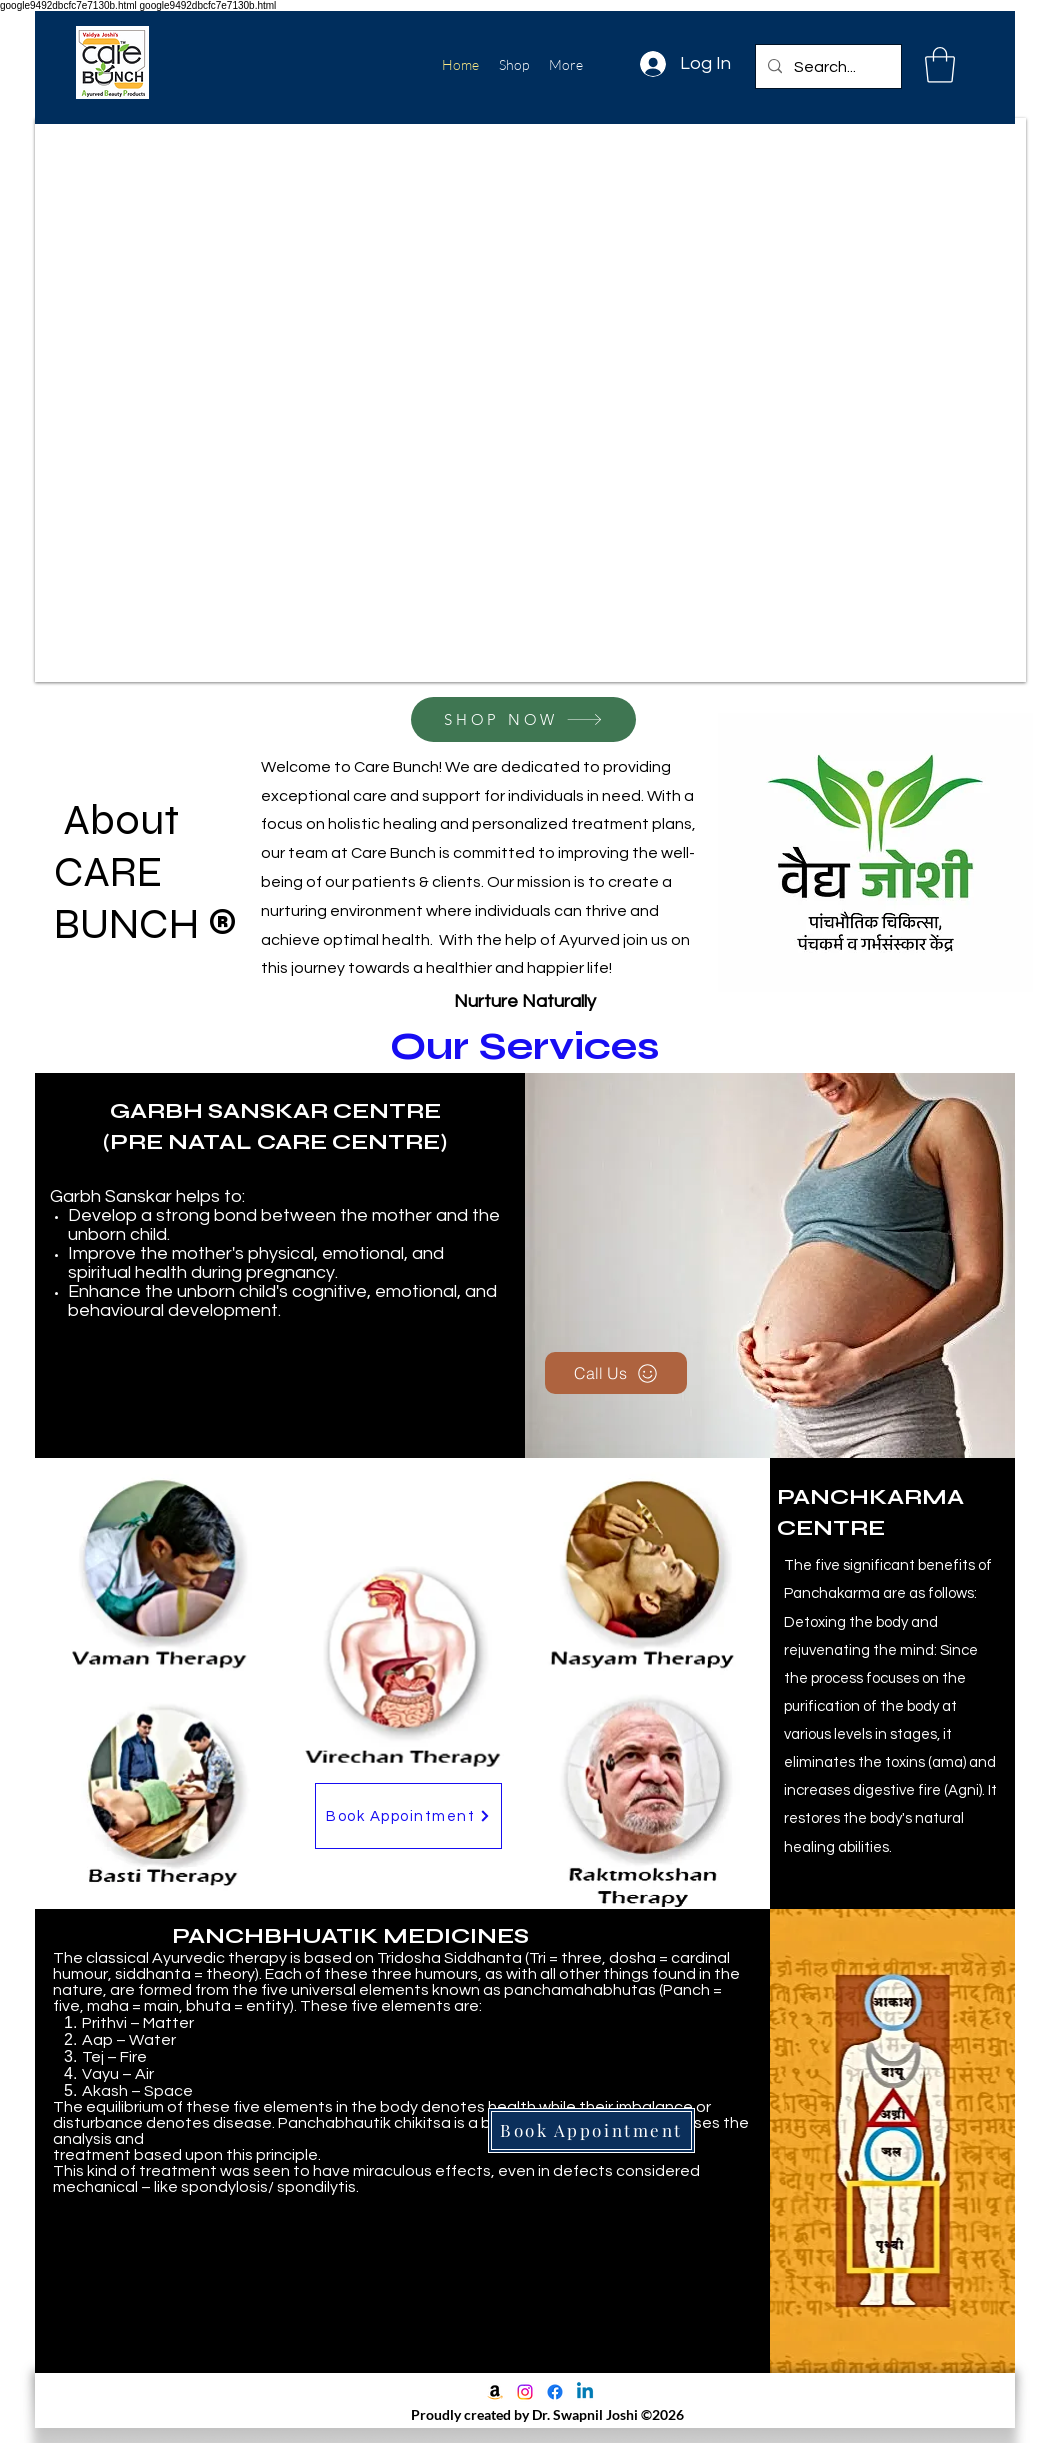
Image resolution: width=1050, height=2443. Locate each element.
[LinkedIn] (585, 2392)
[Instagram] (525, 2392)
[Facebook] (555, 2392)
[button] (940, 65)
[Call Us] (616, 1373)
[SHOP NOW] (523, 719)
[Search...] (826, 67)
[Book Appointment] (408, 1816)
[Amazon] (495, 2392)
